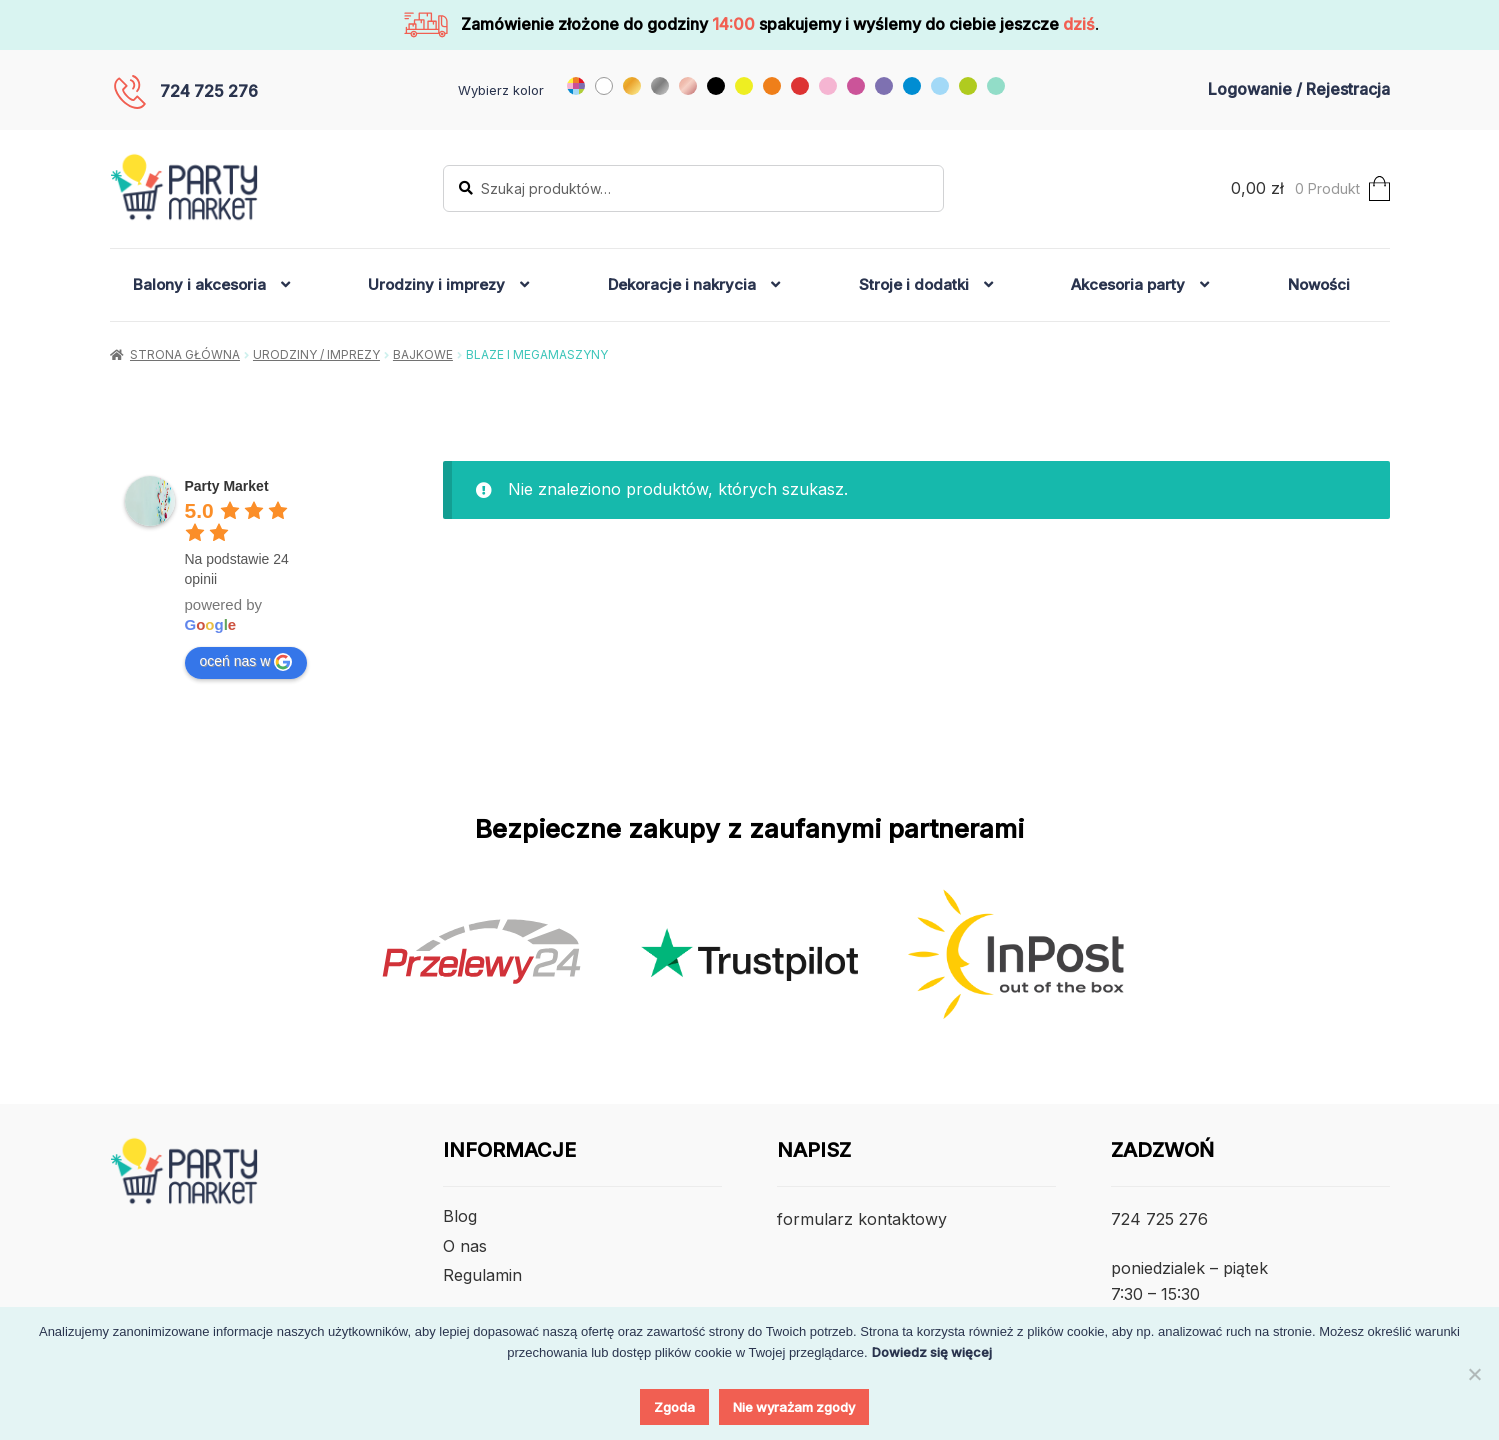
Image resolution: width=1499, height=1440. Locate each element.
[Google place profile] (227, 486)
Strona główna (185, 354)
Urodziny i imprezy (436, 284)
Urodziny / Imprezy (316, 354)
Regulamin (482, 1275)
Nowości (1319, 284)
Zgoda (674, 1407)
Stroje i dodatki (914, 284)
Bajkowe (423, 354)
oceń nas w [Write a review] (246, 662)
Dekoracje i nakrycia (682, 284)
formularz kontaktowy (862, 1219)
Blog (460, 1216)
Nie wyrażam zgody (794, 1407)
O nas (465, 1246)
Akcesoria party (1128, 284)
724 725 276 (209, 91)
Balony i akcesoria (199, 284)
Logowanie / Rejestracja (1299, 89)
